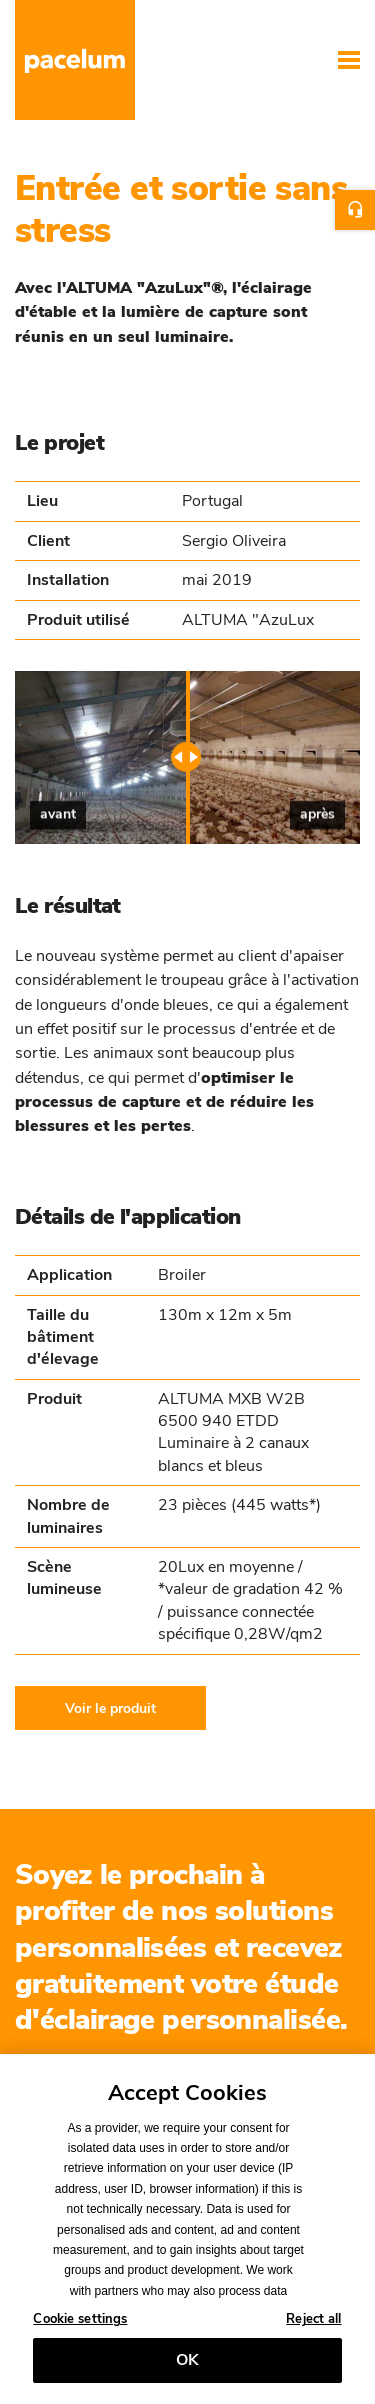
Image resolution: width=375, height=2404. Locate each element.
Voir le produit (110, 1708)
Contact (355, 210)
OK (187, 2366)
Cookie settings (80, 2326)
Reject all (313, 2326)
